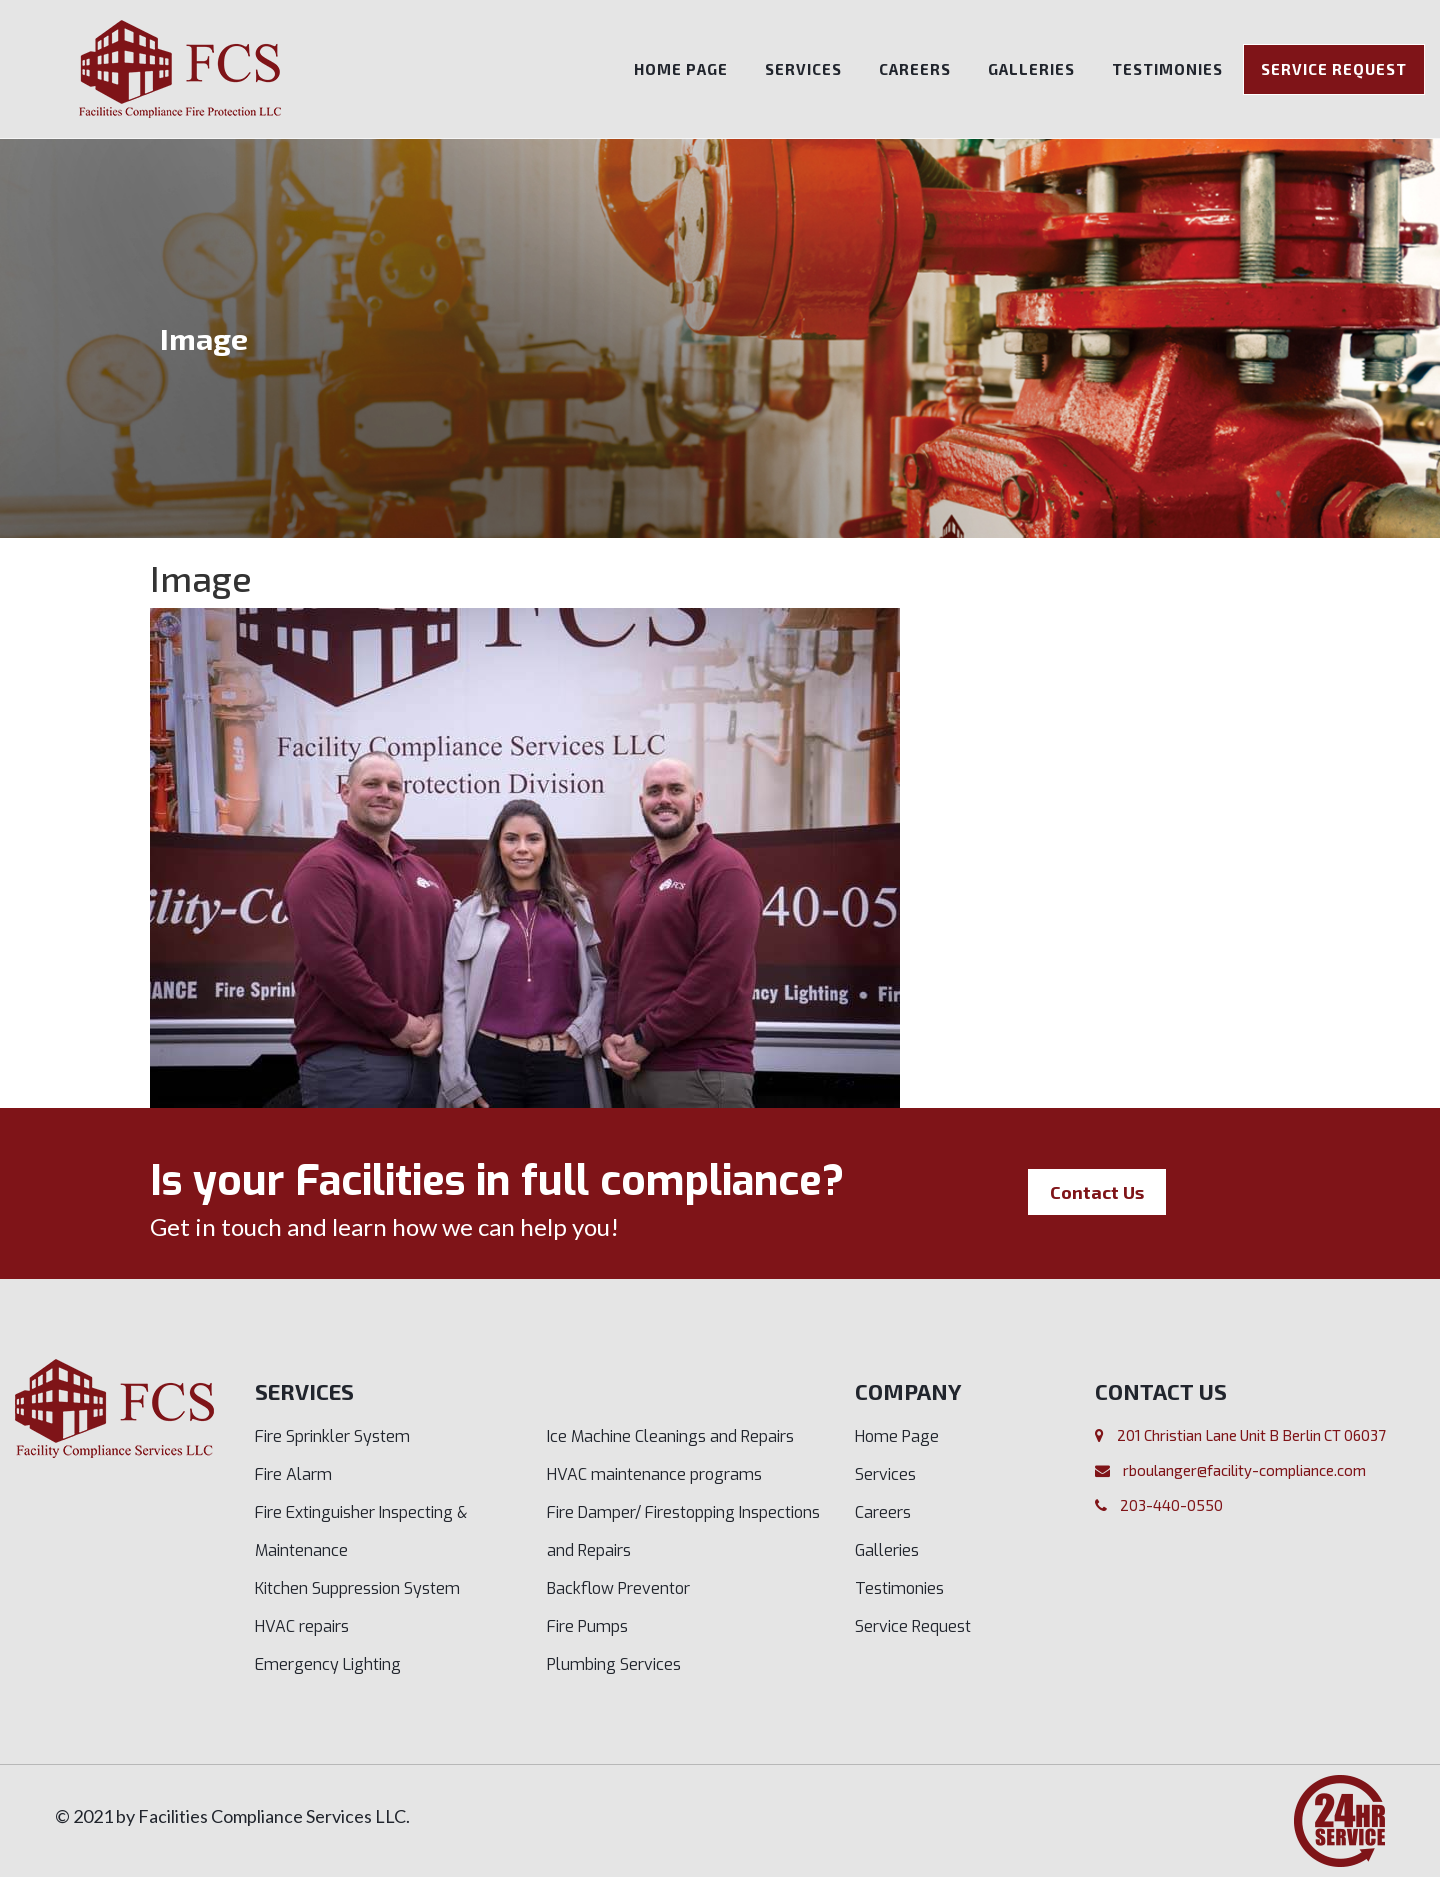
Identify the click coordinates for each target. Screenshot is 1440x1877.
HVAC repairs (302, 1626)
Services (803, 69)
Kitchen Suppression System (357, 1588)
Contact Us (1097, 1192)
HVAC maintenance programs (654, 1474)
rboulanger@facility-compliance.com (1244, 1470)
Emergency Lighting (328, 1664)
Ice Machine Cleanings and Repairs (670, 1436)
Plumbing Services (614, 1664)
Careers (915, 69)
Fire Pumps (587, 1626)
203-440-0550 (1171, 1505)
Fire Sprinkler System (332, 1436)
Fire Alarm (293, 1474)
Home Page (681, 69)
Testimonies (1167, 69)
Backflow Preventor (618, 1588)
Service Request (1334, 69)
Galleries (1031, 69)
